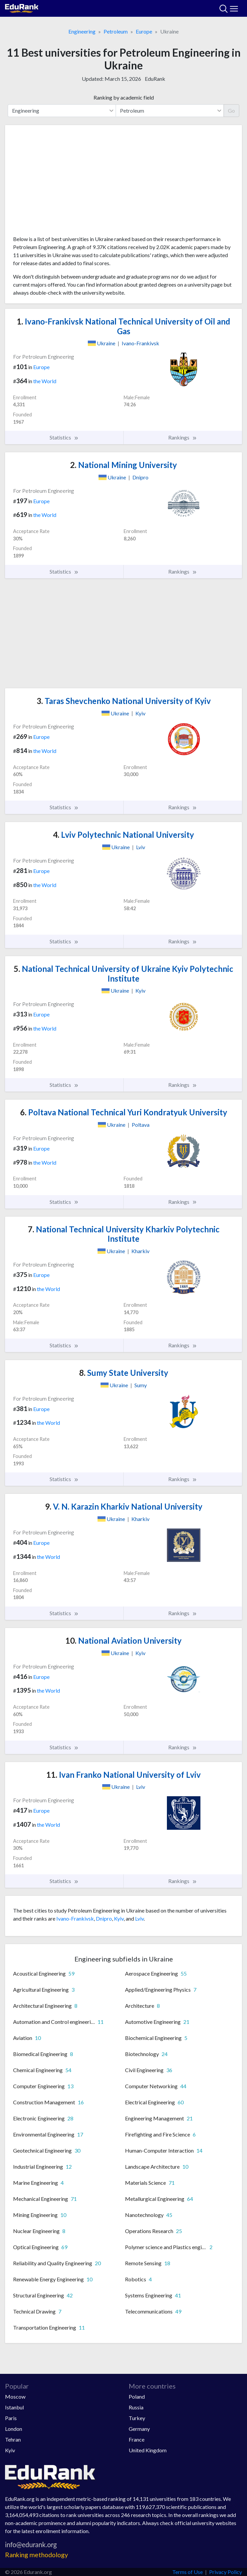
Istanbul (14, 2407)
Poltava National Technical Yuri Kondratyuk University (123, 1112)
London (13, 2428)
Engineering (82, 31)
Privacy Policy (225, 2572)
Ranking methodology (36, 2555)
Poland (137, 2396)
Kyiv (119, 1918)
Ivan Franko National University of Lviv (123, 1774)
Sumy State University (123, 1373)
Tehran (13, 2439)
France (136, 2439)
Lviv (139, 1918)
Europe (144, 31)
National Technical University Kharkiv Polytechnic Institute (124, 1234)
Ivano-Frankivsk (75, 1918)
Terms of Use (187, 2572)
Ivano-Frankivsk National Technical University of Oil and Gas (123, 326)
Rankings (182, 437)
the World (44, 381)
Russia (136, 2407)
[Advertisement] (123, 183)
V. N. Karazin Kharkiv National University (123, 1506)
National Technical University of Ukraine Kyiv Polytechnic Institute (123, 973)
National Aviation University (123, 1640)
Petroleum (116, 31)
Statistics (64, 437)
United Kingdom (148, 2450)
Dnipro (104, 1918)
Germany (139, 2428)
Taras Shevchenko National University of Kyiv (124, 701)
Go (231, 110)
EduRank (155, 78)
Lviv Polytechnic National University (123, 834)
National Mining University (123, 465)
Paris (11, 2418)
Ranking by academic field (124, 97)
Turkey (137, 2418)
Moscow (15, 2396)
